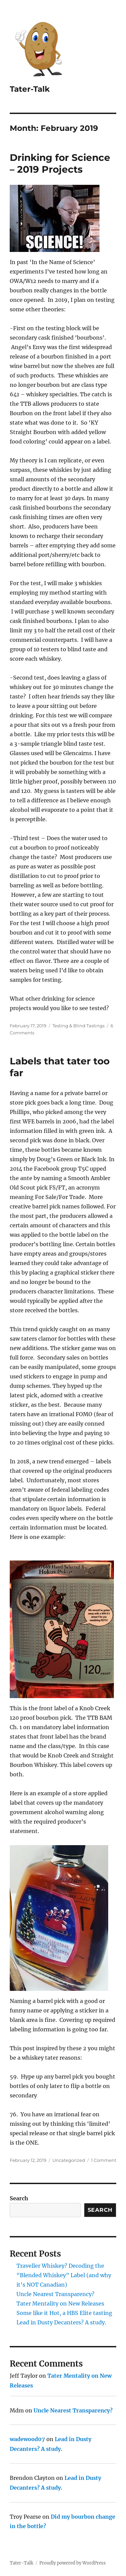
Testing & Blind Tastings (78, 1025)
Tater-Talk (30, 89)
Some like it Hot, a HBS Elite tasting (64, 2313)
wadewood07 (27, 2439)
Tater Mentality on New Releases (60, 2303)
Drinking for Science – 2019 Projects (60, 163)
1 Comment (103, 2160)
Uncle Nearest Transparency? (55, 2294)
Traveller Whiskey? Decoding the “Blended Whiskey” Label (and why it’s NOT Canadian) (63, 2275)
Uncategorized (68, 2160)
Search (19, 2198)
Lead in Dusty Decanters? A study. (61, 2322)
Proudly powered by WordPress (72, 2563)
